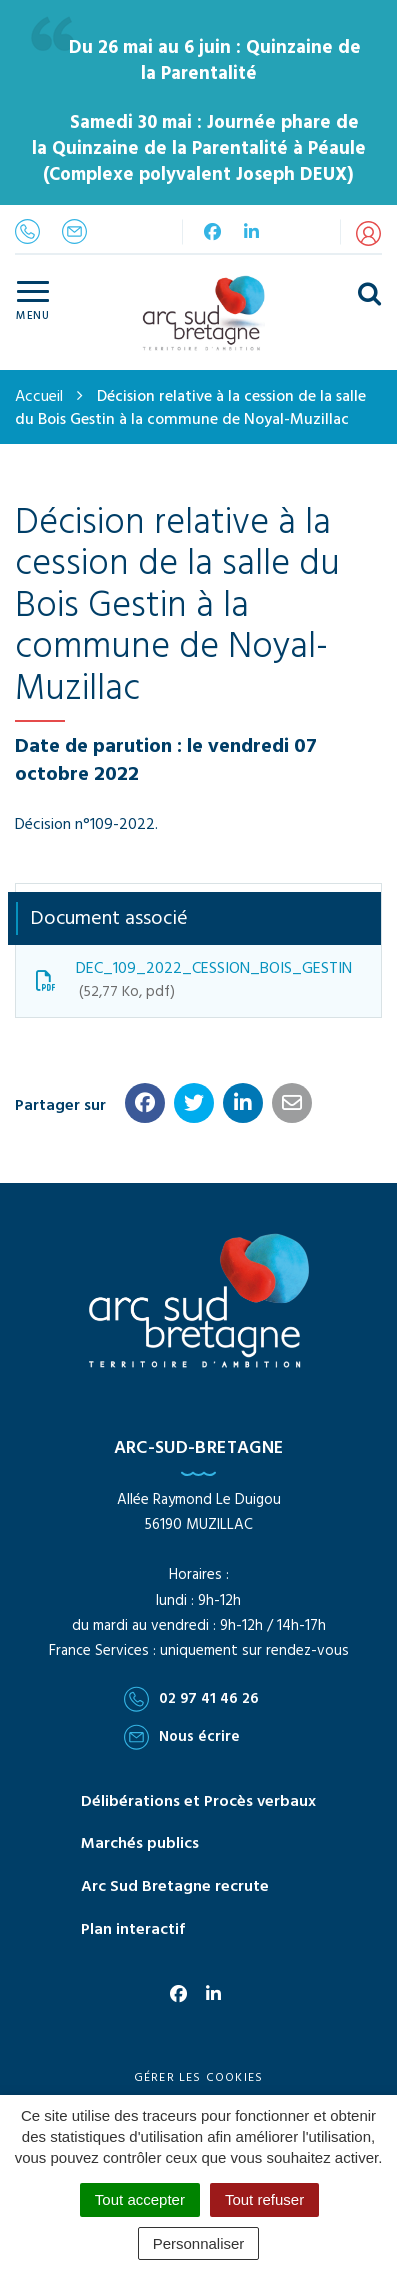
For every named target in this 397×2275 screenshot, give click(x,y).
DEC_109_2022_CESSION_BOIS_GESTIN (194, 980)
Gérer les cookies (198, 2078)
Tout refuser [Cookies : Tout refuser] (264, 2199)
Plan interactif (133, 1930)
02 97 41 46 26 (191, 1699)
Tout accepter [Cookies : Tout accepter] (140, 2199)
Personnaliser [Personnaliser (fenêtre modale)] (199, 2243)
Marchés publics (140, 1844)
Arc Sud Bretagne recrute (175, 1887)
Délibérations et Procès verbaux (198, 1802)
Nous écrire (182, 1737)
